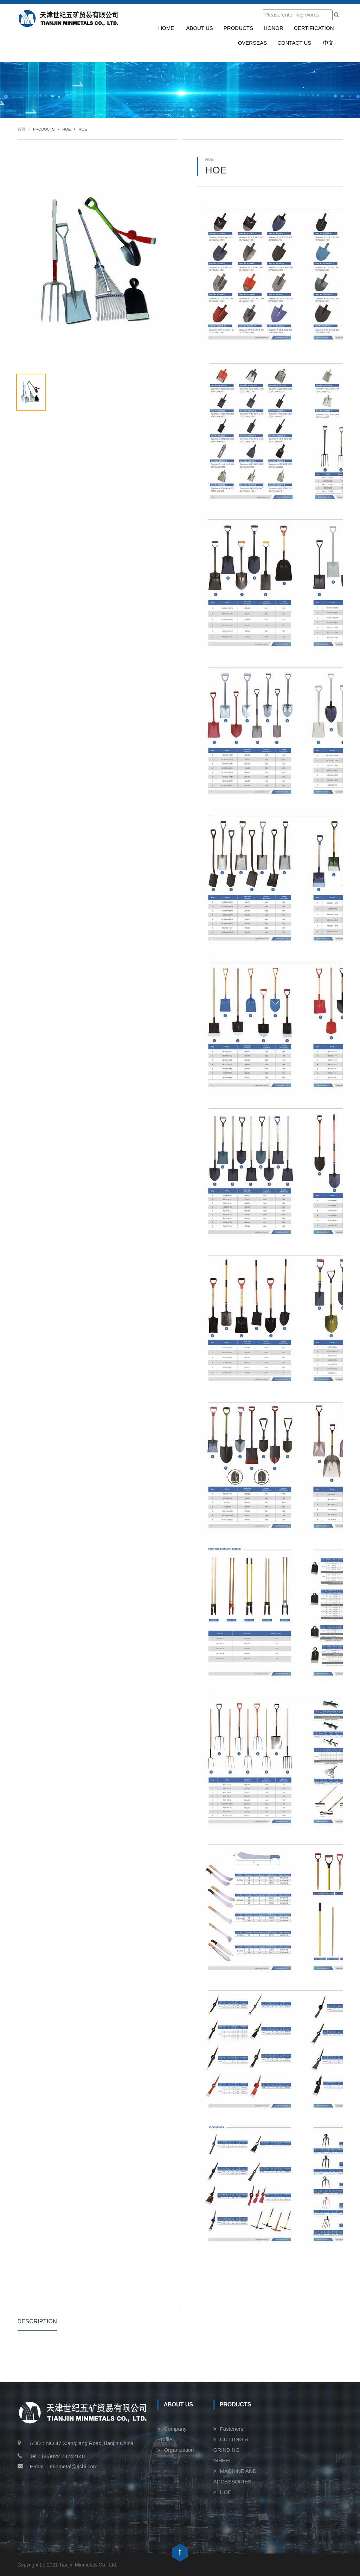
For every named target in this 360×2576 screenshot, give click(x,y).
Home (166, 28)
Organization (179, 2450)
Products (238, 28)
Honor (273, 28)
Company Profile (171, 2434)
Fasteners (232, 2429)
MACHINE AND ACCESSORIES (235, 2476)
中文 (328, 43)
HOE (226, 2492)
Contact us (294, 43)
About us (199, 28)
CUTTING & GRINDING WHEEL (231, 2449)
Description (37, 2321)
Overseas (252, 43)
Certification (314, 28)
